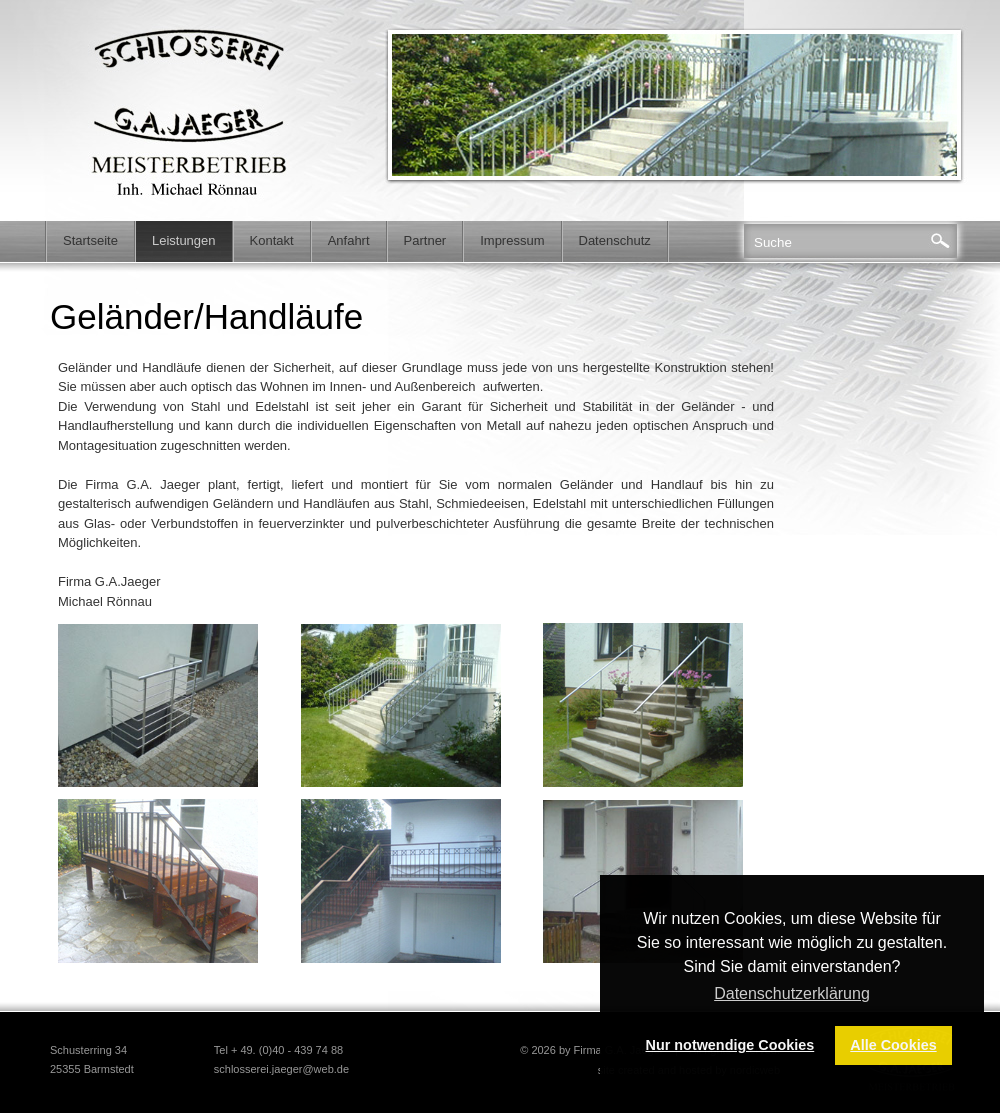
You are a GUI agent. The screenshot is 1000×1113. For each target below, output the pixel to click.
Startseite (90, 240)
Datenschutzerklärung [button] (792, 993)
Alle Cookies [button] (893, 1045)
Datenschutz (615, 240)
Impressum (512, 240)
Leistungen (184, 240)
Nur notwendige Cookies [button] (730, 1045)
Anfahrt (349, 240)
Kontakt (272, 240)
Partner (425, 240)
